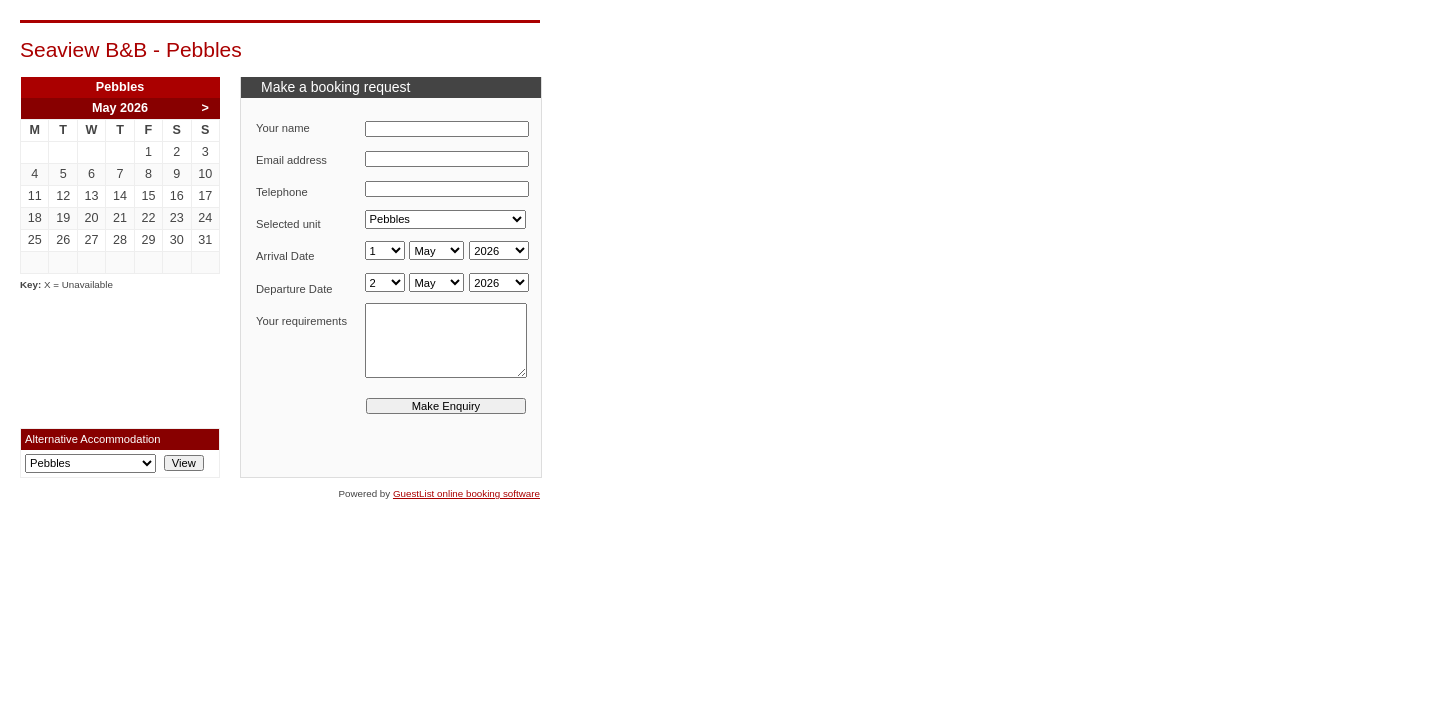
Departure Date (294, 289)
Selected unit (288, 224)
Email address (291, 160)
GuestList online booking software (466, 493)
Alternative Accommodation (93, 439)
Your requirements (301, 321)
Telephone (282, 192)
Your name (283, 128)
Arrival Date (285, 256)
